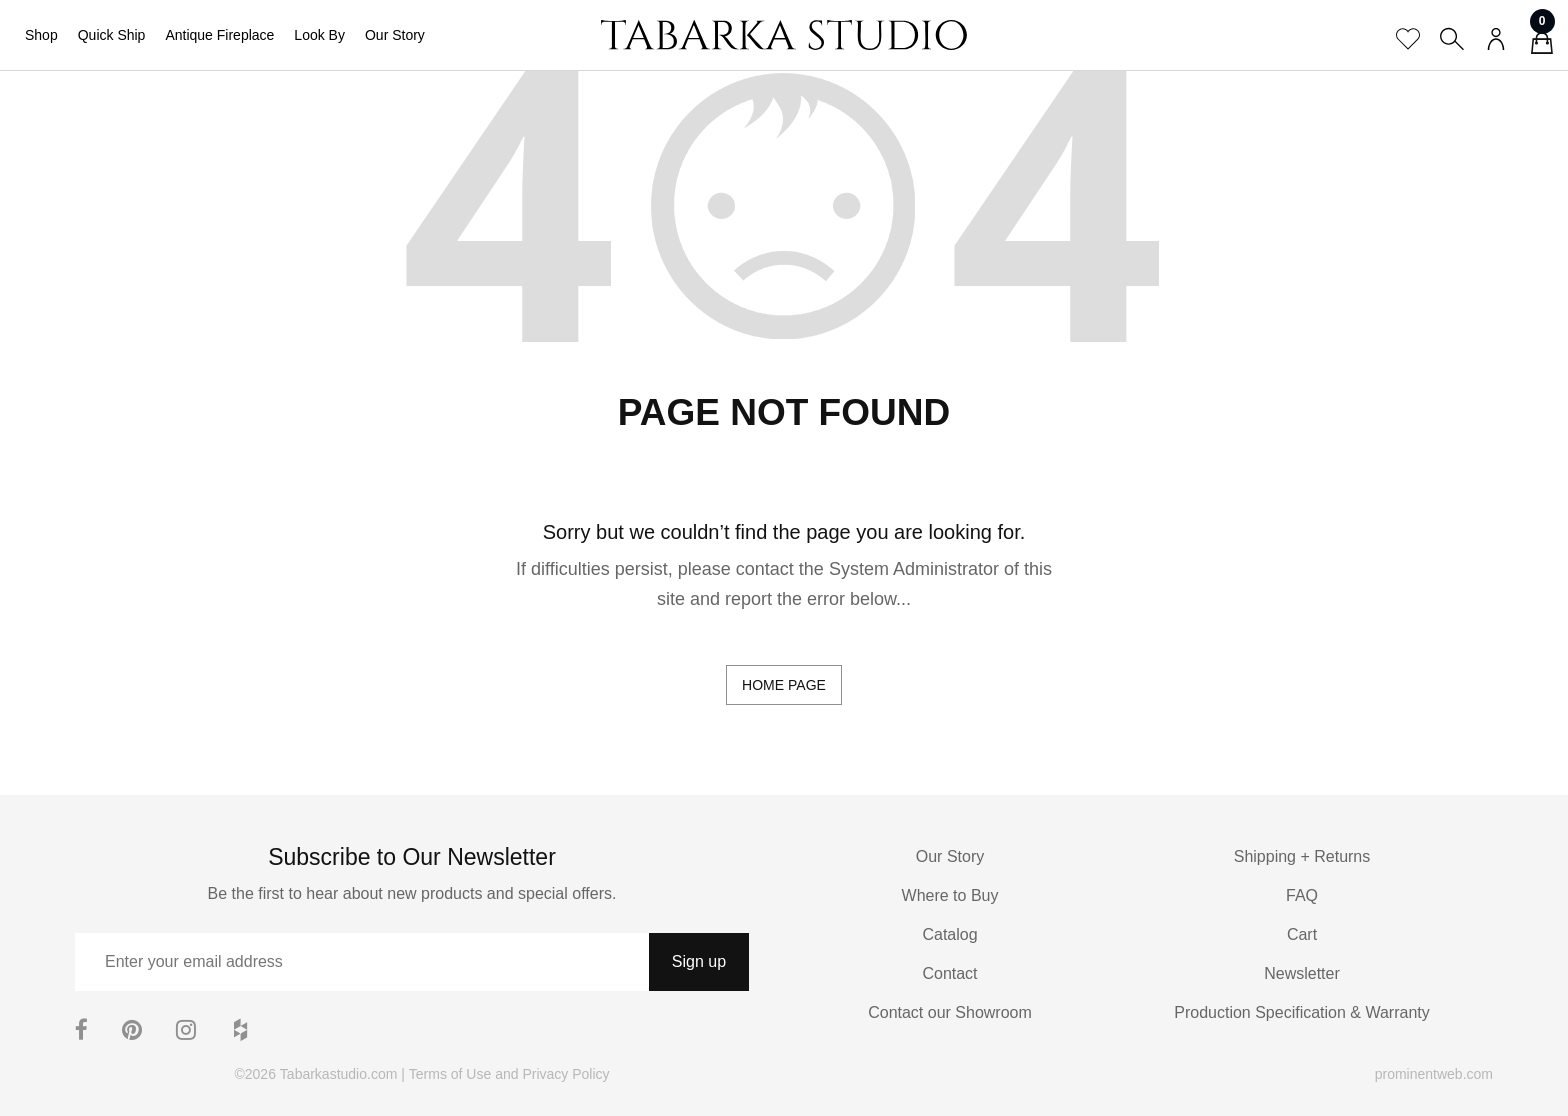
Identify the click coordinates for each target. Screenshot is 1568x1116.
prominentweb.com (1434, 1074)
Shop (41, 35)
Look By (319, 35)
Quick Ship (112, 35)
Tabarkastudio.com (339, 1074)
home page (784, 685)
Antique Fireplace (219, 35)
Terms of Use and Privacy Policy (509, 1074)
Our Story (395, 35)
